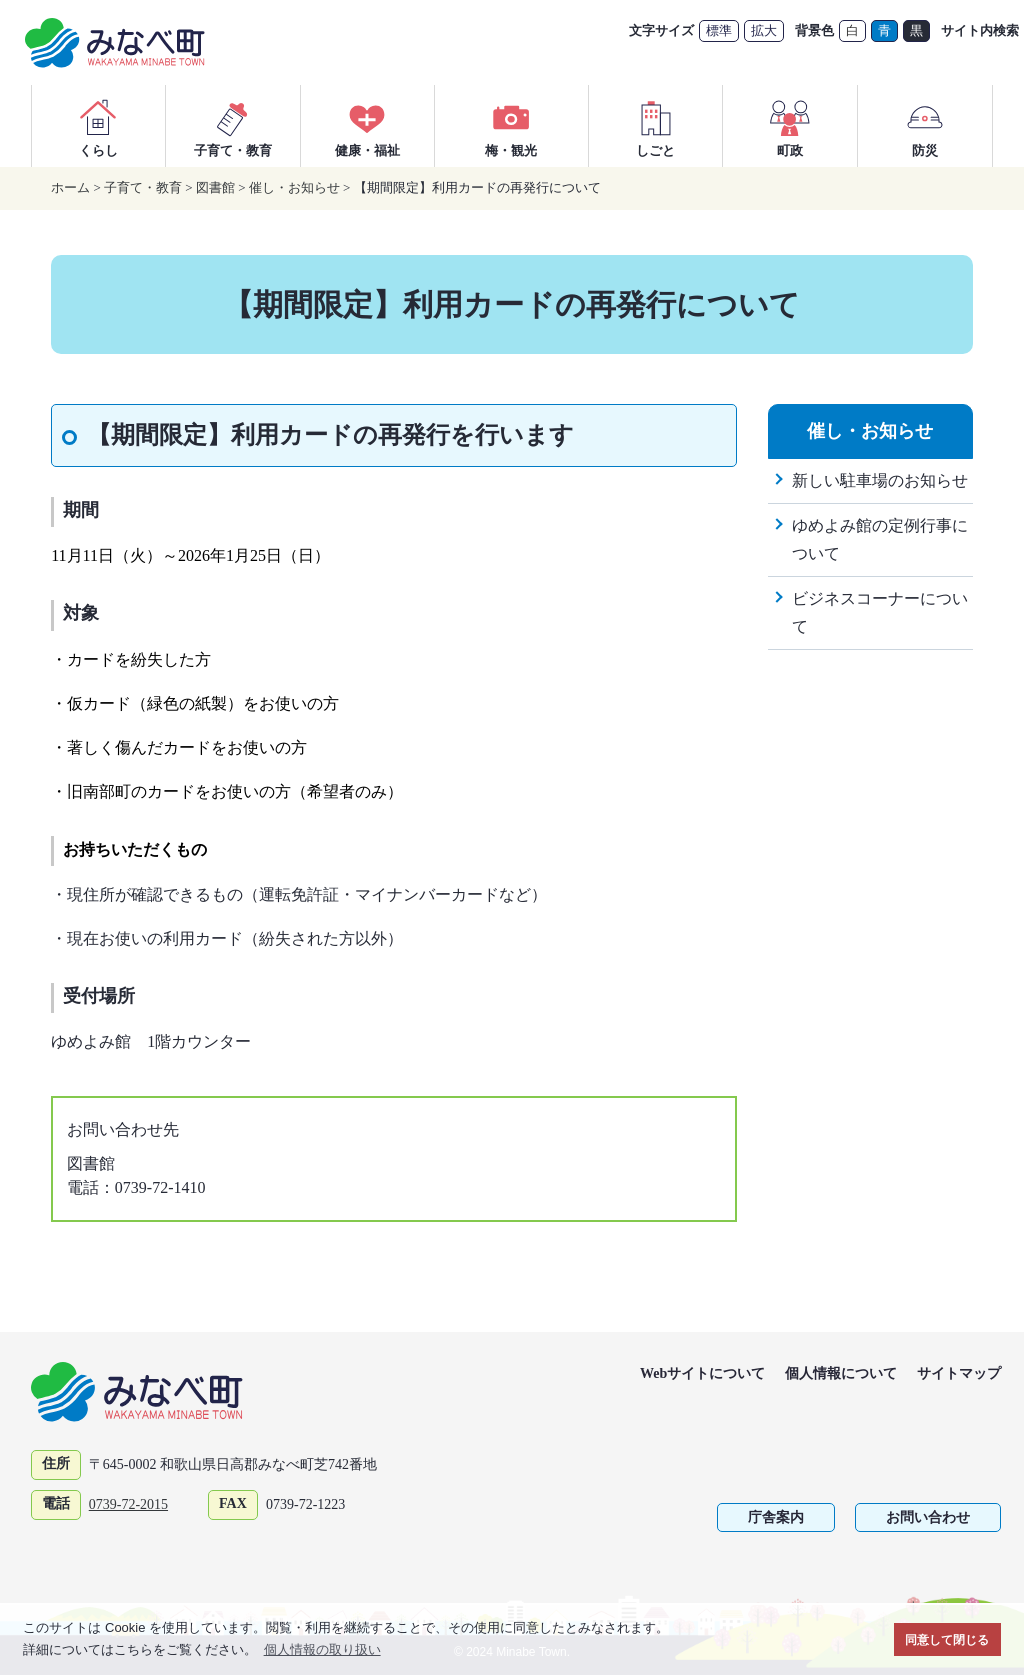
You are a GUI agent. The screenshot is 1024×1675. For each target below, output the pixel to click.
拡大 (764, 30)
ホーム (70, 187)
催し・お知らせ (294, 187)
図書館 (215, 187)
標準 (719, 30)
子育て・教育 (233, 125)
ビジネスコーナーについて (880, 612)
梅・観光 (511, 125)
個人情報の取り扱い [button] (322, 1649)
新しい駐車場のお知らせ (880, 480)
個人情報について (841, 1373)
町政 (790, 125)
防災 (925, 125)
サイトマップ (959, 1373)
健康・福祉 (367, 125)
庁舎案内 (776, 1517)
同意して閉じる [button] (947, 1639)
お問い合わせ (928, 1517)
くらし (98, 125)
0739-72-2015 (128, 1504)
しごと (656, 125)
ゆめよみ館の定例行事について (880, 539)
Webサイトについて (702, 1373)
